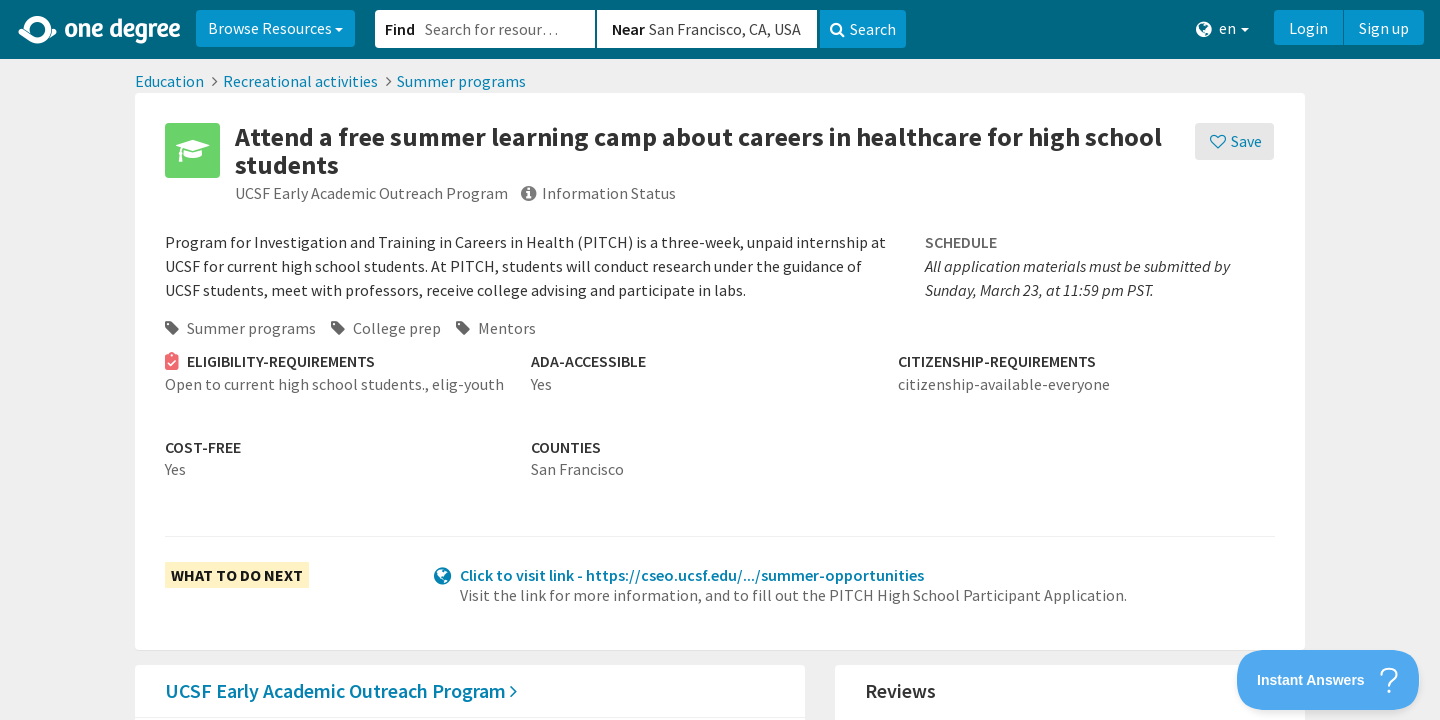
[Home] (100, 30)
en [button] (1222, 28)
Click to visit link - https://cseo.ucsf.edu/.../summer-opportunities (692, 575)
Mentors (496, 328)
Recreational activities (300, 81)
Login (1308, 28)
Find (400, 29)
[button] (720, 360)
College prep (386, 328)
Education (169, 81)
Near (628, 29)
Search (863, 29)
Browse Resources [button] (275, 28)
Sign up (1384, 28)
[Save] (1234, 141)
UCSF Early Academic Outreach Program (341, 690)
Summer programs (461, 81)
